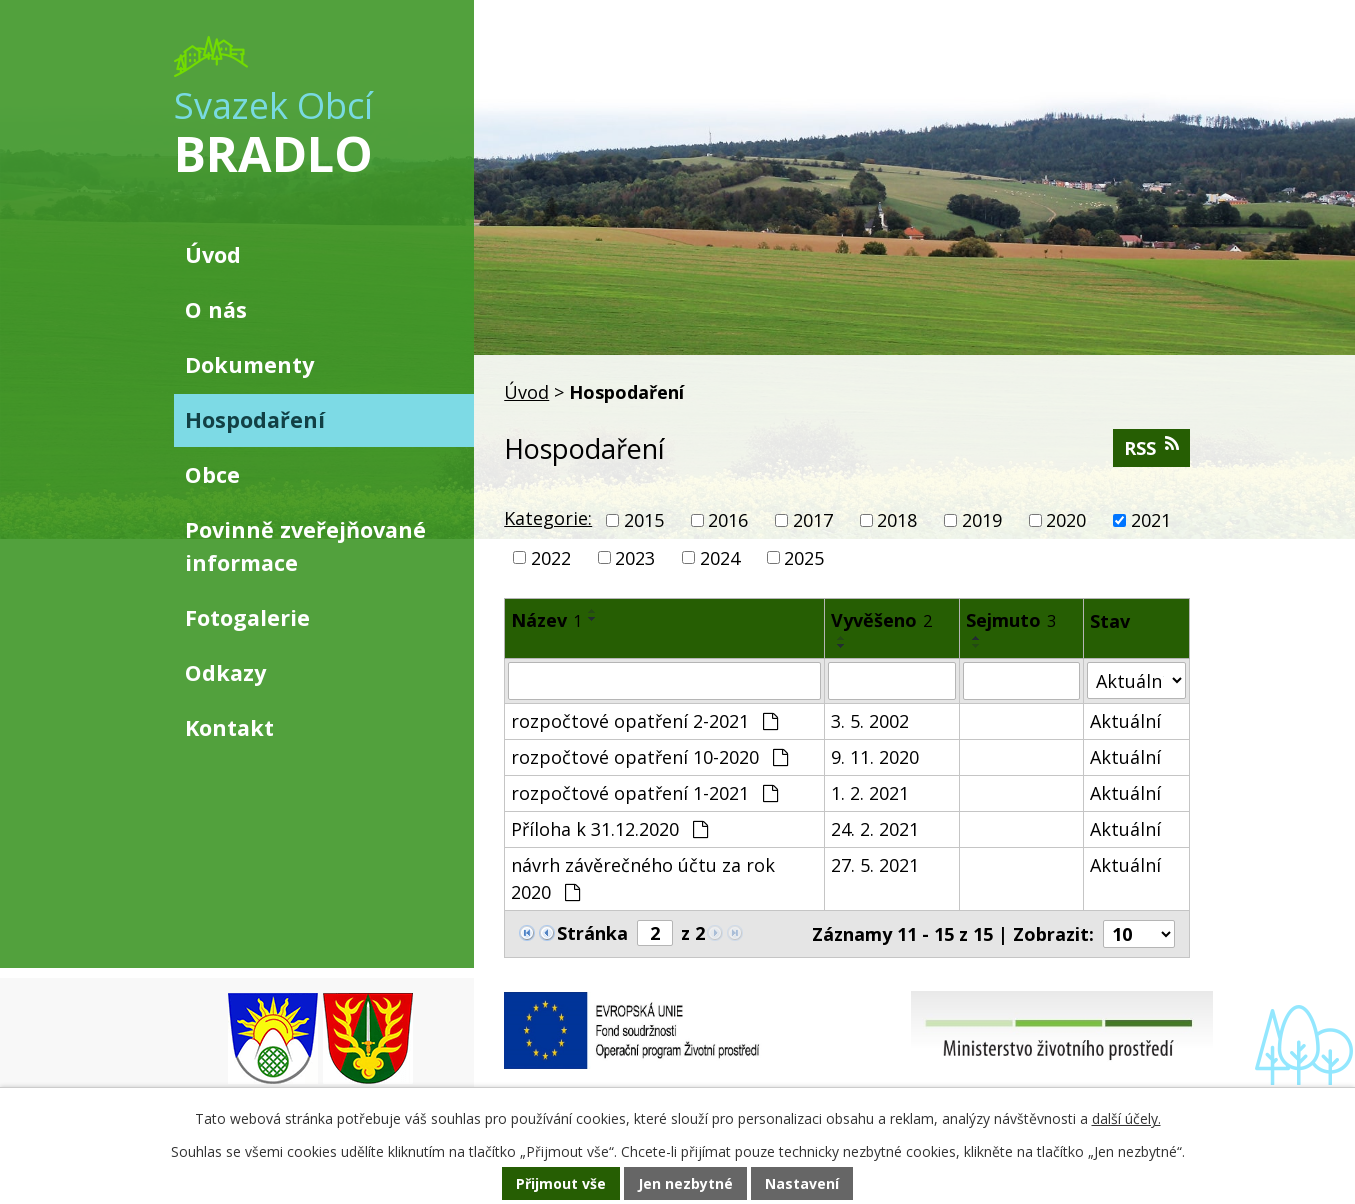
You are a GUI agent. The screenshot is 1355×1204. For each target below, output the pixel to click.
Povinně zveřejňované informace (305, 545)
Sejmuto (1011, 620)
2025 (804, 557)
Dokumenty (249, 364)
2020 (1066, 520)
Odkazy (225, 672)
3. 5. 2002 (870, 721)
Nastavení (802, 1183)
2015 (644, 520)
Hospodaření (255, 419)
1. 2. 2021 (870, 793)
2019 (982, 520)
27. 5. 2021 (875, 865)
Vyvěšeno (881, 620)
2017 (813, 520)
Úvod (526, 392)
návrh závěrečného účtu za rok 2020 (643, 878)
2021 (1151, 520)
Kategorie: (548, 518)
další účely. (1126, 1118)
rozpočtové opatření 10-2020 (649, 757)
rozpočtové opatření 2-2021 (644, 721)
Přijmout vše (561, 1183)
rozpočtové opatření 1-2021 (644, 793)
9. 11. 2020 (875, 757)
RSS (1151, 447)
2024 (720, 557)
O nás (216, 309)
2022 (551, 557)
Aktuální (1125, 721)
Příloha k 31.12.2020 (609, 829)
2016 (728, 520)
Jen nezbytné (685, 1183)
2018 (897, 520)
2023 (635, 557)
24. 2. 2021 (875, 829)
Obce (212, 474)
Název (546, 620)
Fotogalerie (247, 617)
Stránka (592, 933)
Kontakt (229, 727)
